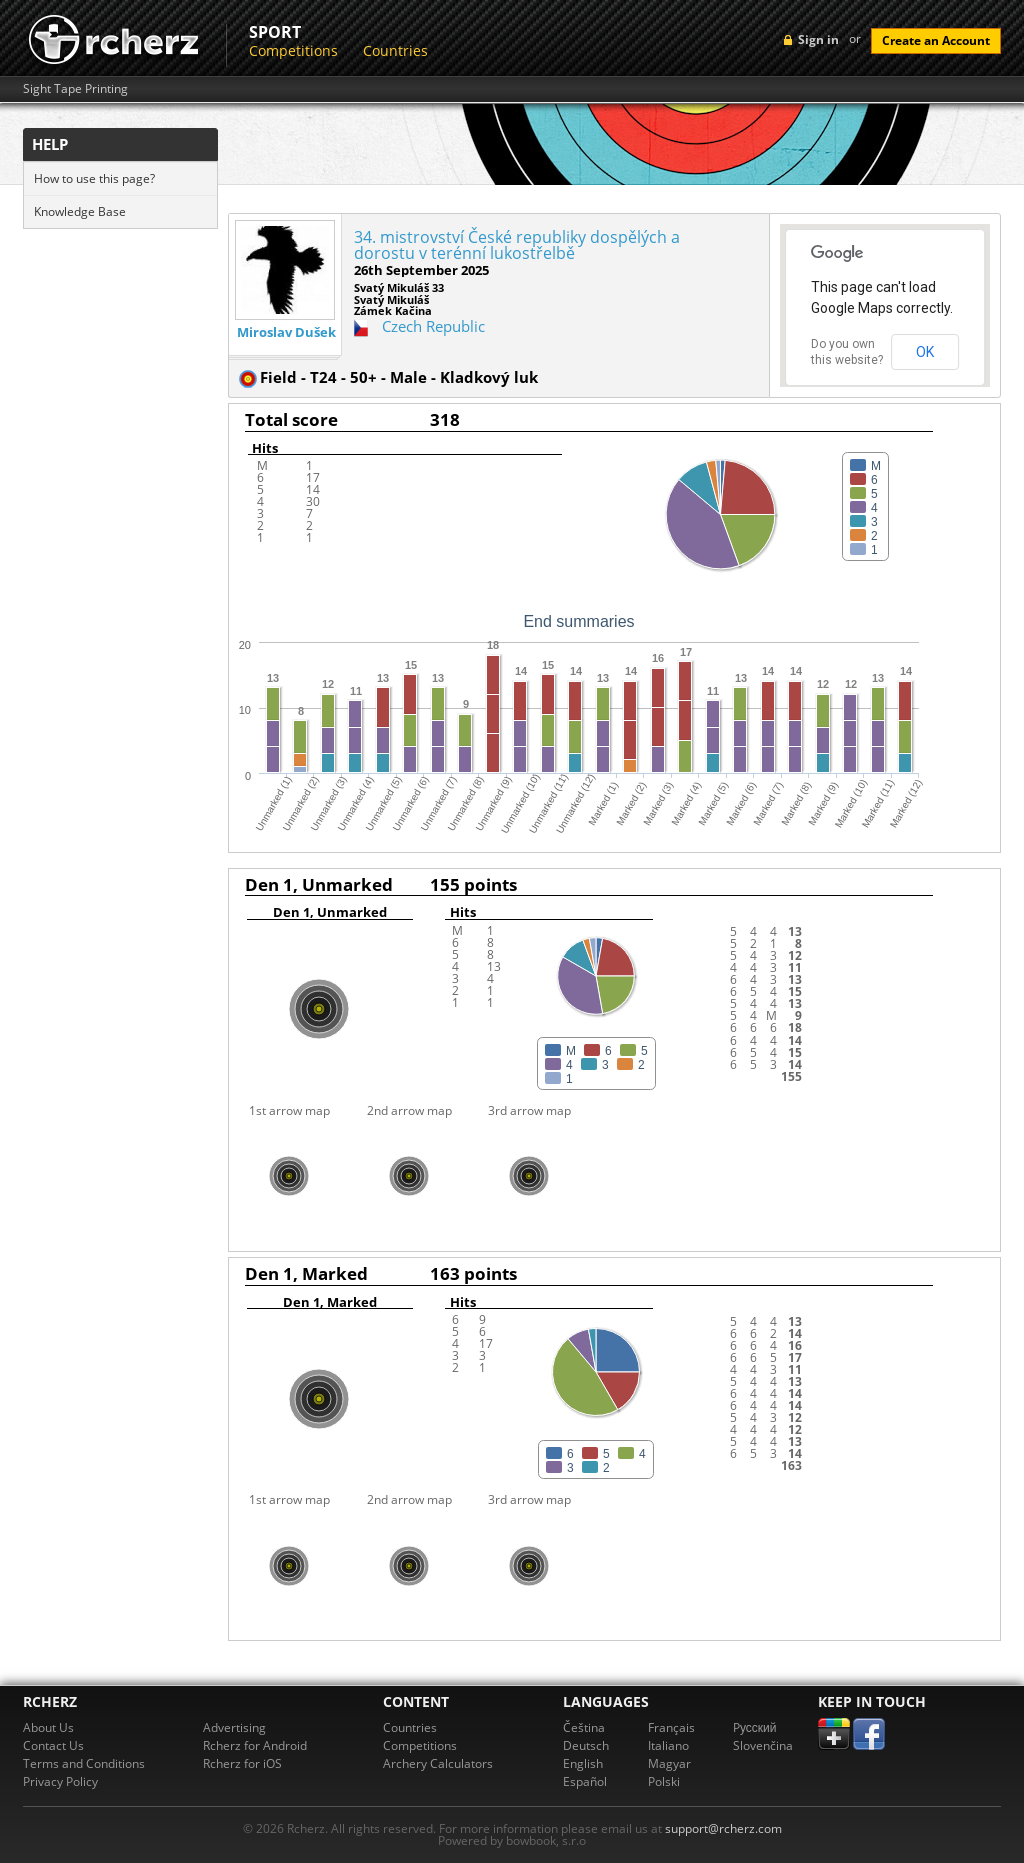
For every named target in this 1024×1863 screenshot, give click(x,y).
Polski (664, 1781)
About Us (48, 1727)
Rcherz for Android (255, 1745)
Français (671, 1727)
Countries (395, 50)
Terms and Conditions (84, 1763)
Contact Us (53, 1745)
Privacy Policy (60, 1781)
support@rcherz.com (723, 1828)
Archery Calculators (438, 1763)
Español (585, 1781)
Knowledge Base (80, 211)
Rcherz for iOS (242, 1763)
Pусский (755, 1727)
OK (925, 352)
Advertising (234, 1727)
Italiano (668, 1745)
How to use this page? (94, 178)
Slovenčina (763, 1745)
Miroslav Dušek (286, 332)
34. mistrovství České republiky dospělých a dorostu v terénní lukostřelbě (517, 245)
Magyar (669, 1763)
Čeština (584, 1727)
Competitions (293, 50)
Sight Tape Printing (75, 89)
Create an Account (936, 40)
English (583, 1763)
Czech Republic (433, 326)
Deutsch (586, 1745)
